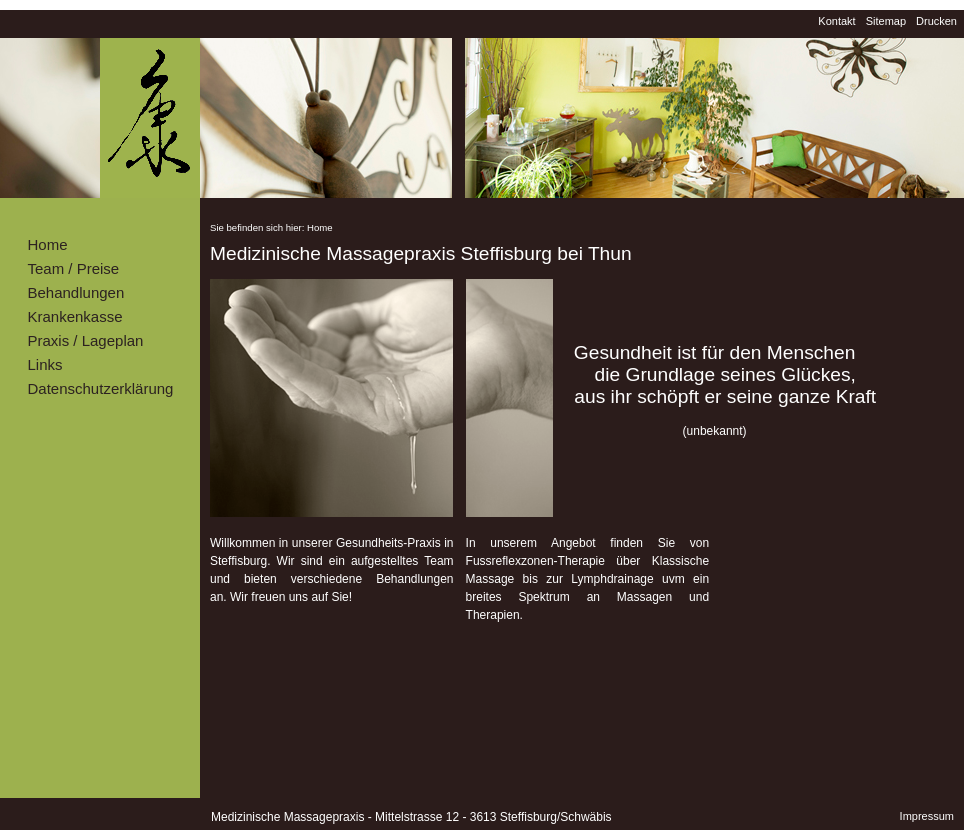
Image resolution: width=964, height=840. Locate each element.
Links (45, 364)
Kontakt (836, 21)
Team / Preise (74, 268)
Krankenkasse (75, 316)
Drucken (936, 21)
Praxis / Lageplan (86, 340)
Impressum (927, 816)
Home (48, 244)
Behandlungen (76, 292)
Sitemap (886, 21)
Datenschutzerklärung (101, 388)
